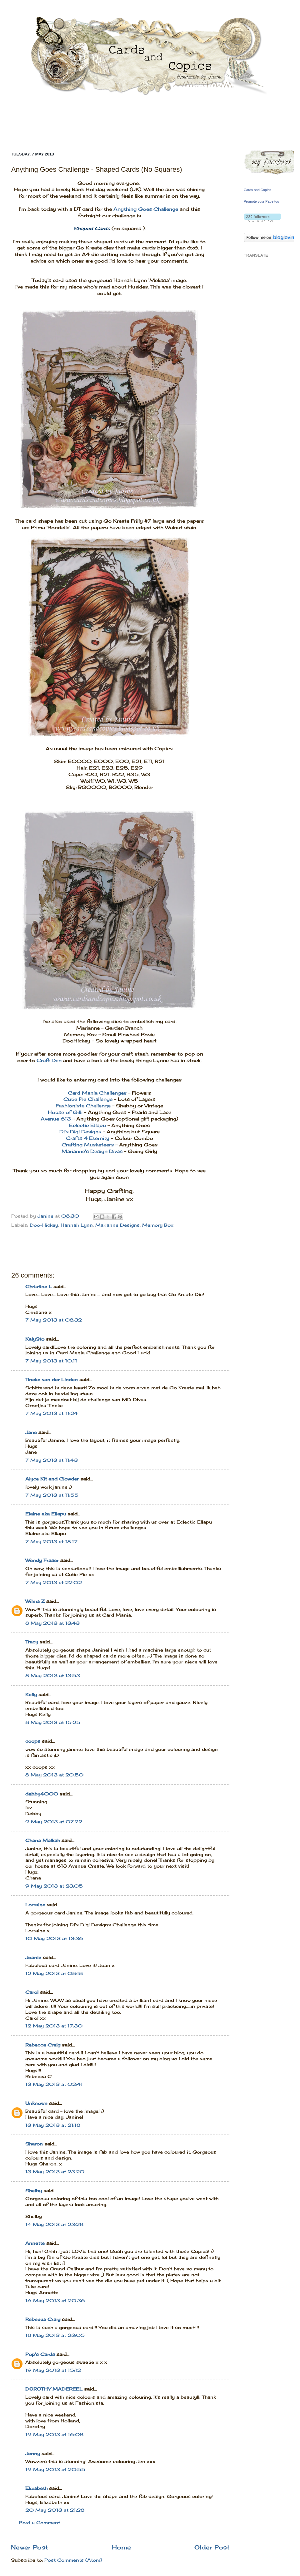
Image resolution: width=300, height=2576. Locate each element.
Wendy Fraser (42, 1560)
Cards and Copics (257, 190)
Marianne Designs (117, 1225)
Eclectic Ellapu (87, 1125)
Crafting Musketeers (88, 1145)
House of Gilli (66, 1112)
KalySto (34, 1339)
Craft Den (49, 1060)
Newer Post (29, 2547)
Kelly (31, 1694)
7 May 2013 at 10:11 (51, 1360)
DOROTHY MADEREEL (53, 2388)
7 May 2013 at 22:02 (53, 1582)
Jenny (32, 2453)
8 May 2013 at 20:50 (54, 1774)
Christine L (38, 1286)
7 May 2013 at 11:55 (51, 1495)
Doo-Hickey (44, 1225)
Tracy (31, 1641)
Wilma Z (35, 1601)
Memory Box (157, 1225)
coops (32, 1741)
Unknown (36, 2103)
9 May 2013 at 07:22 (53, 1821)
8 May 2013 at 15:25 (52, 1722)
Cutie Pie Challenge (87, 1099)
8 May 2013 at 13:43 (52, 1623)
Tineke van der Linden (51, 1379)
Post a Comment (39, 2522)
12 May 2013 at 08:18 (54, 1973)
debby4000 (41, 1793)
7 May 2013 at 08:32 (53, 1320)
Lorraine (35, 1904)
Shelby (33, 2190)
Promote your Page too (261, 201)
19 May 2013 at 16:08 (54, 2434)
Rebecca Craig (42, 2044)
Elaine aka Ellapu (45, 1513)
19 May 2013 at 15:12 (53, 2370)
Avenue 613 (56, 1119)
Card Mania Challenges (97, 1093)
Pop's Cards (40, 2354)
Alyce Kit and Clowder (52, 1478)
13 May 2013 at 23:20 (54, 2171)
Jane (31, 1432)
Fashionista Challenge (83, 1106)
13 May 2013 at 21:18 (52, 2125)
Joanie (33, 1957)
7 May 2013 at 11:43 (51, 1460)
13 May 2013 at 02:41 (54, 2084)
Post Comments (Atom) (73, 2560)
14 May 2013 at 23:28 (54, 2224)
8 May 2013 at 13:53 (52, 1675)
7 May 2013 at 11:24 (51, 1413)
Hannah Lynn (77, 1225)
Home (121, 2547)
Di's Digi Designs (80, 1132)
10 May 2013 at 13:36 (54, 1938)
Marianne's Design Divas (92, 1151)
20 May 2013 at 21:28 (54, 2510)
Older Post (212, 2547)
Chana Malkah (42, 1840)
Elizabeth (36, 2488)
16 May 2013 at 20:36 (55, 2300)
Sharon (34, 2143)
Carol (31, 1992)
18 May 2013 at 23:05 (55, 2335)
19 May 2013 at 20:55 (55, 2469)
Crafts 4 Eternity (87, 1138)
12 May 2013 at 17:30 (53, 2025)
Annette (35, 2243)
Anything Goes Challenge (145, 209)
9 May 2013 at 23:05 (54, 1886)
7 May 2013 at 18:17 (51, 1541)
